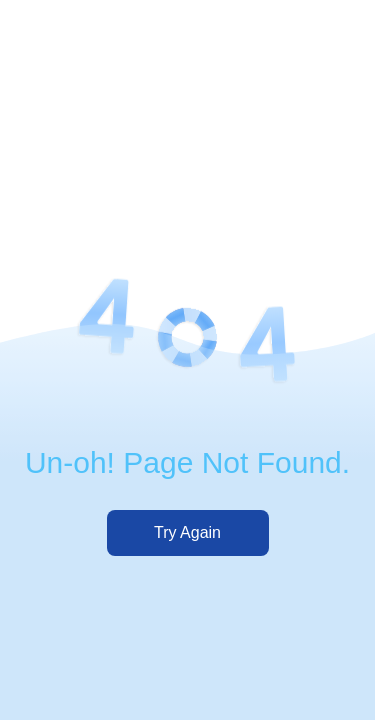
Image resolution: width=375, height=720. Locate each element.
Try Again (187, 532)
